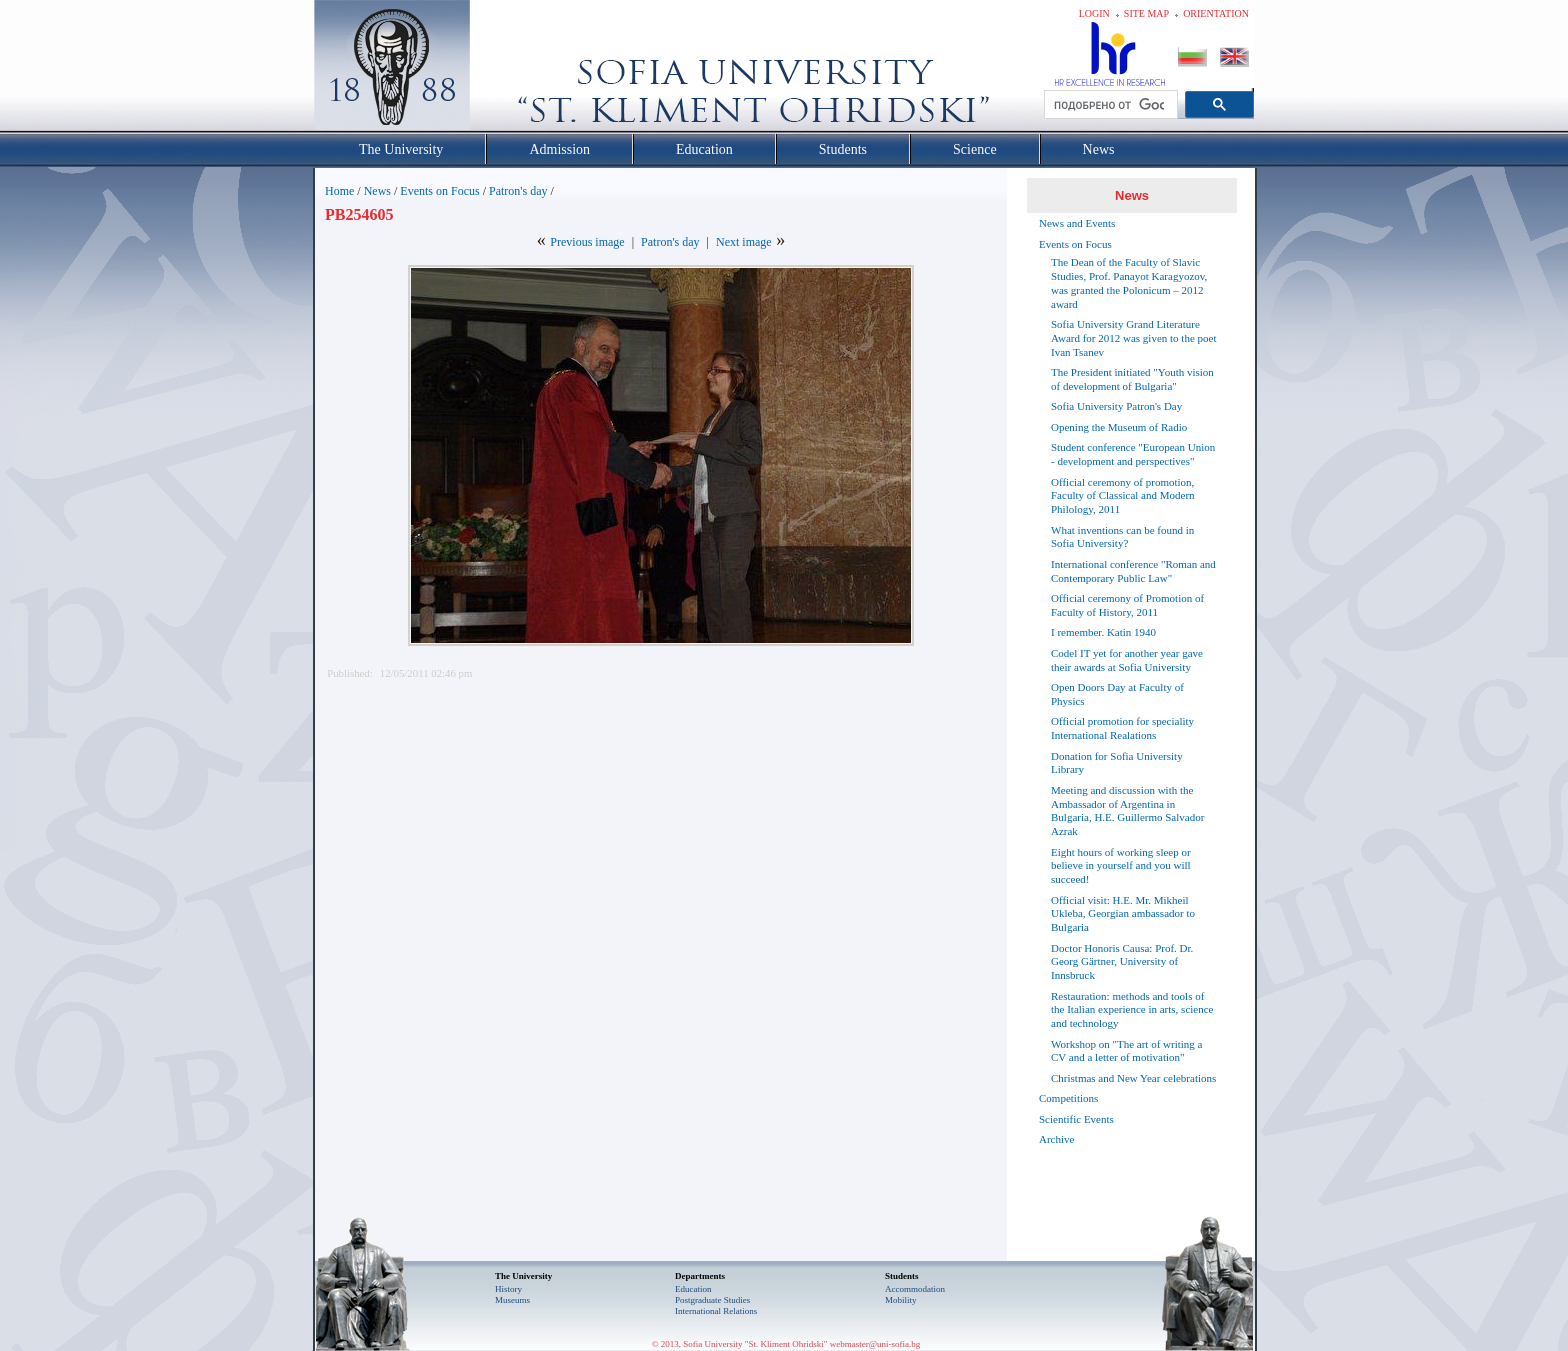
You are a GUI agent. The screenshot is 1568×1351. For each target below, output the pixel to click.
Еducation (693, 1289)
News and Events (1077, 223)
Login (1094, 13)
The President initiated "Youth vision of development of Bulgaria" (1132, 379)
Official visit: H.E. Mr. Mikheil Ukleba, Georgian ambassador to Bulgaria (1123, 914)
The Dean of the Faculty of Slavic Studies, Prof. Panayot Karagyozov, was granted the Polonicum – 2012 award (1129, 282)
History (508, 1289)
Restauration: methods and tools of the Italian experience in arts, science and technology (1132, 1010)
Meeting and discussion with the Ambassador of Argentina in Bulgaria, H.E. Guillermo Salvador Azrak (1127, 810)
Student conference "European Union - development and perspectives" (1133, 454)
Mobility (901, 1300)
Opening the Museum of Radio (1119, 427)
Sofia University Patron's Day (1116, 406)
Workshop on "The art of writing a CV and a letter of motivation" (1126, 1051)
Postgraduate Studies (712, 1300)
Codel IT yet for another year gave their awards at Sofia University (1127, 660)
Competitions (1068, 1098)
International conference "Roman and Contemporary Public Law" (1133, 571)
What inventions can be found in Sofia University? (1122, 537)
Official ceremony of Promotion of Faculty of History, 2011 (1127, 605)
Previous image (587, 242)
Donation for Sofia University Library (1117, 763)
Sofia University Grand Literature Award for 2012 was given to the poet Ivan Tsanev (1133, 338)
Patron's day (518, 191)
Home (339, 191)
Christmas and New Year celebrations (1133, 1078)
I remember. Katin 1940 (1103, 632)
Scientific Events (1076, 1119)
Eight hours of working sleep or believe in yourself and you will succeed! (1121, 866)
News (377, 191)
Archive (1056, 1139)
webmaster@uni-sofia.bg (875, 1344)
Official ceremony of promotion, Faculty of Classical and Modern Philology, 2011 (1123, 496)
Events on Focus (439, 191)
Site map (1146, 13)
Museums (512, 1300)
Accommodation (915, 1289)
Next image (744, 242)
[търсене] (1109, 105)
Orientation (1216, 13)
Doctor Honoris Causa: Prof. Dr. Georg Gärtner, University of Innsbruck (1122, 962)
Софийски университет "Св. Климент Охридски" (505, 70)
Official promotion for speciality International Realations (1122, 728)
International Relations (716, 1311)
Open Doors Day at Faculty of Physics (1117, 694)
